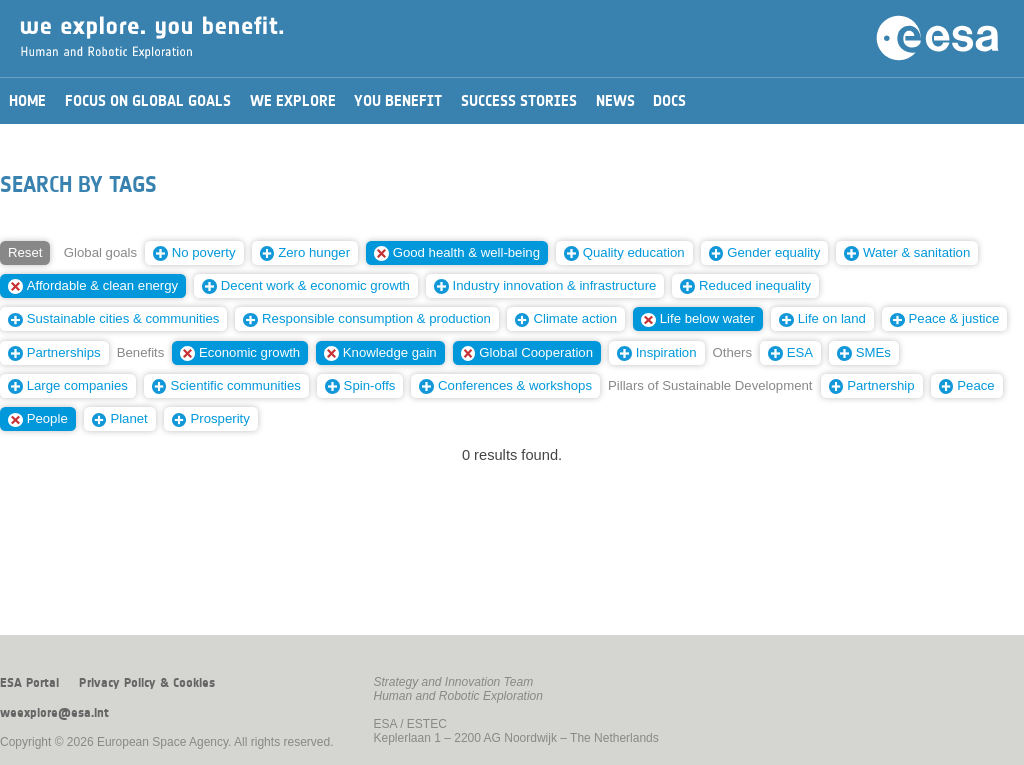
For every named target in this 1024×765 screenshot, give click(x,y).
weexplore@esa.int (54, 713)
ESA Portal (29, 683)
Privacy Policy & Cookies (147, 683)
